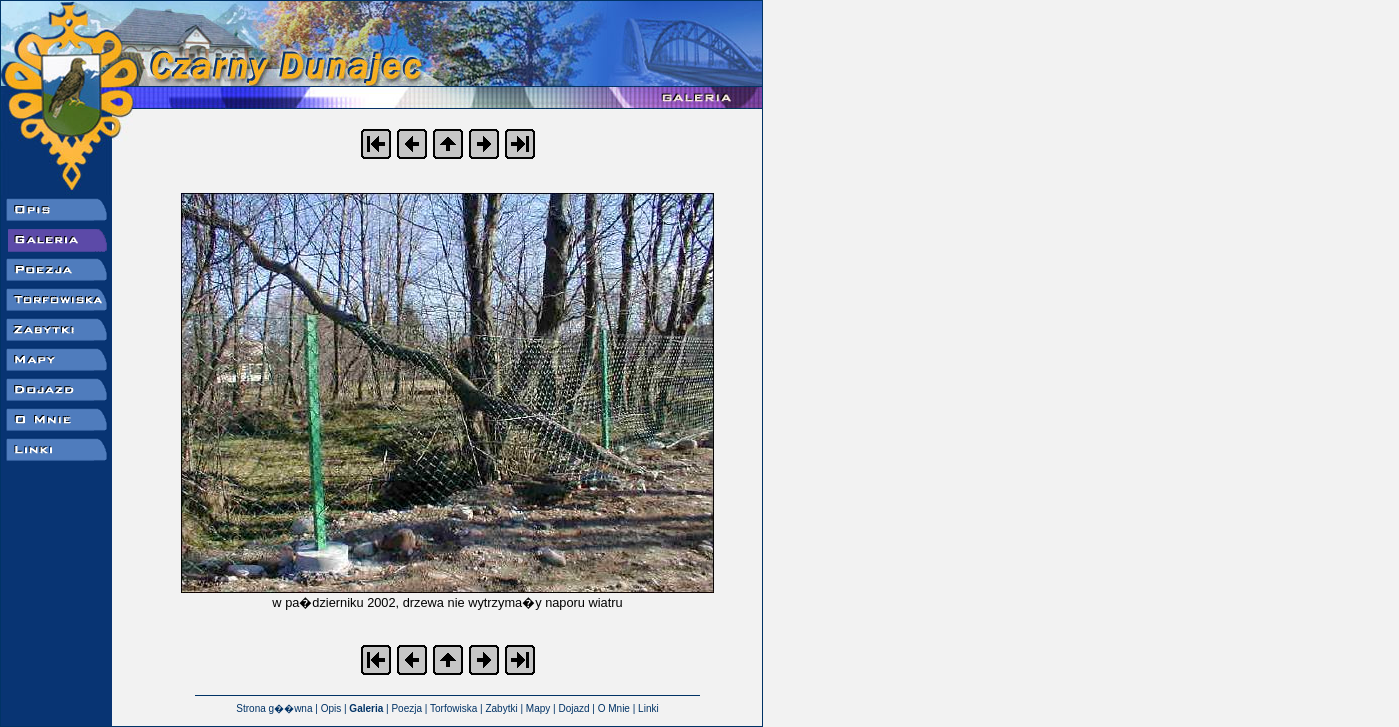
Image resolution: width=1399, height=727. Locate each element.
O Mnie (614, 708)
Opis (331, 708)
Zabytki (501, 708)
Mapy (538, 708)
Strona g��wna (274, 708)
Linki (648, 708)
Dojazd (573, 708)
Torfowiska (453, 708)
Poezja (406, 708)
